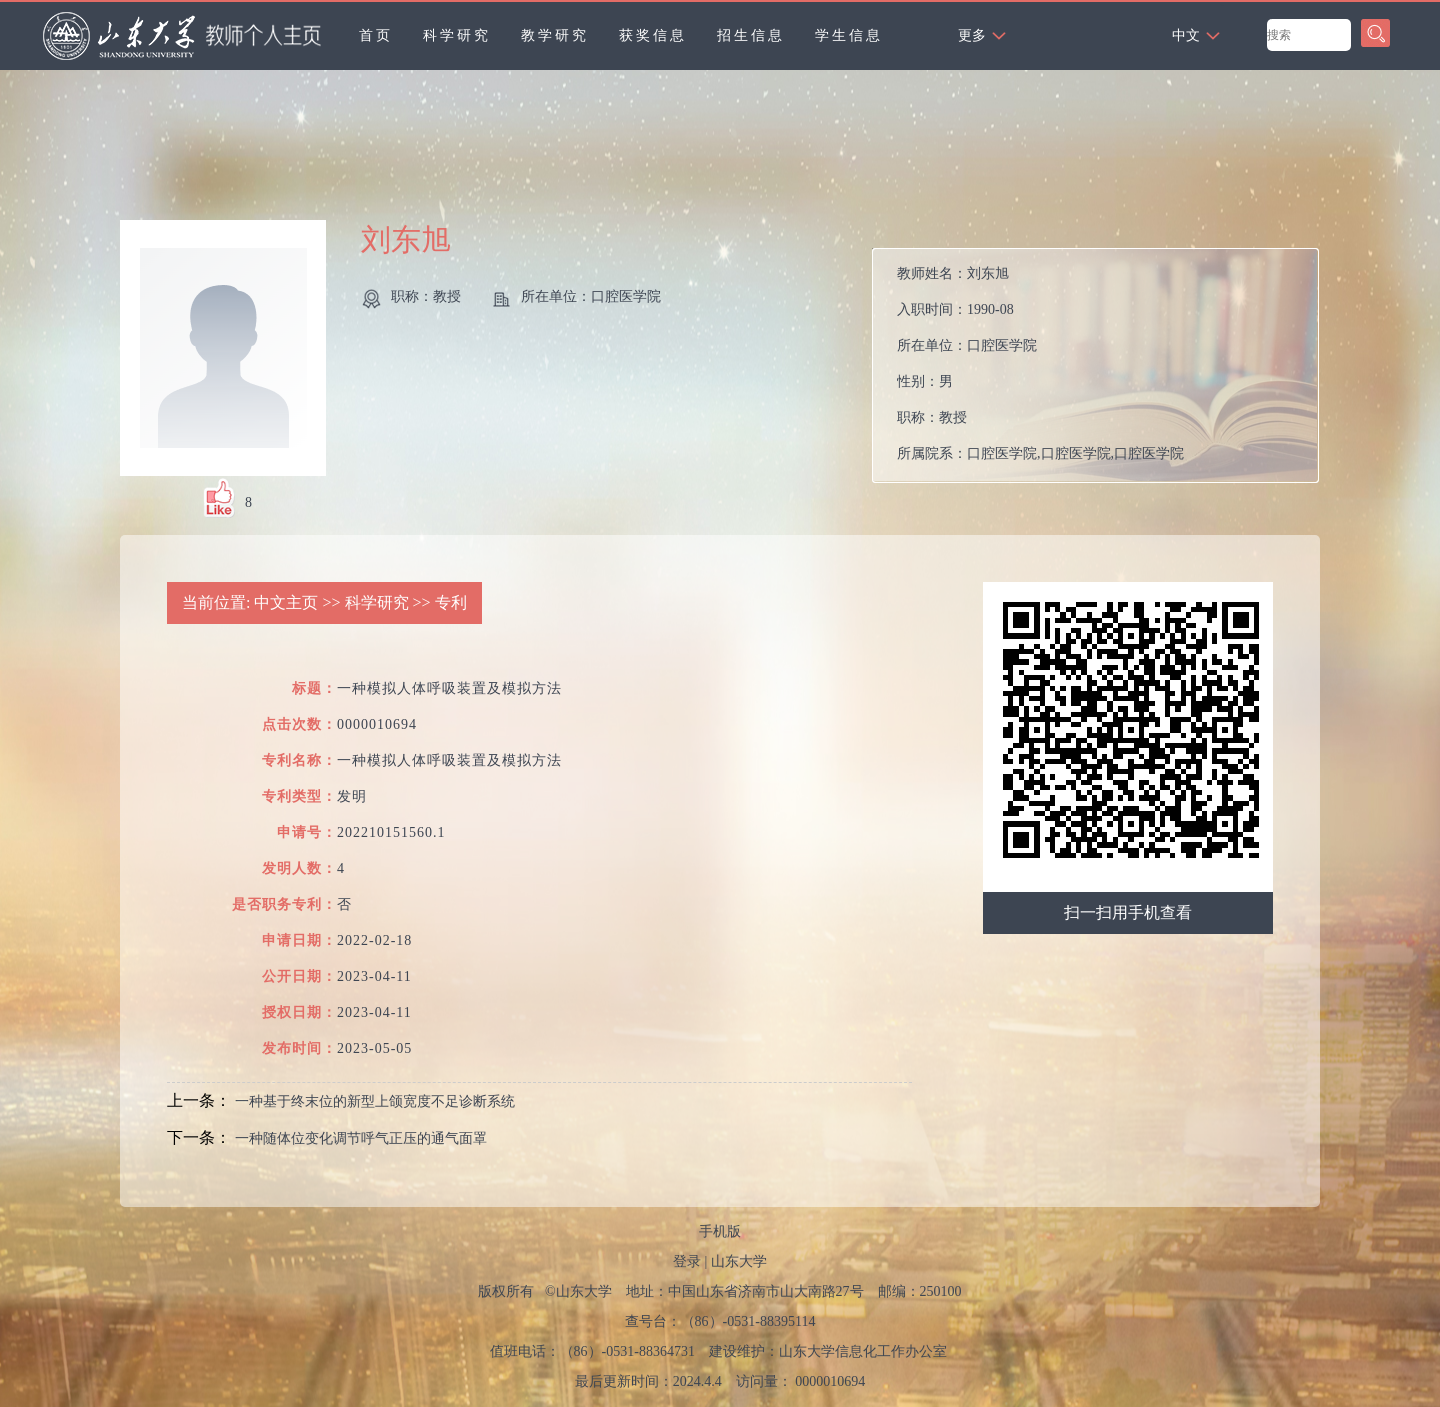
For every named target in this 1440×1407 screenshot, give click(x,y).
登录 (687, 1261)
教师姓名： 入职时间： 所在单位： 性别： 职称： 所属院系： (1040, 363)
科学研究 (457, 35)
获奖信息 (653, 35)
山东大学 (739, 1261)
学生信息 (849, 35)
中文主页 (286, 602)
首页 (376, 35)
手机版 (720, 1231)
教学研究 (555, 35)
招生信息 (751, 35)
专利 (451, 602)
